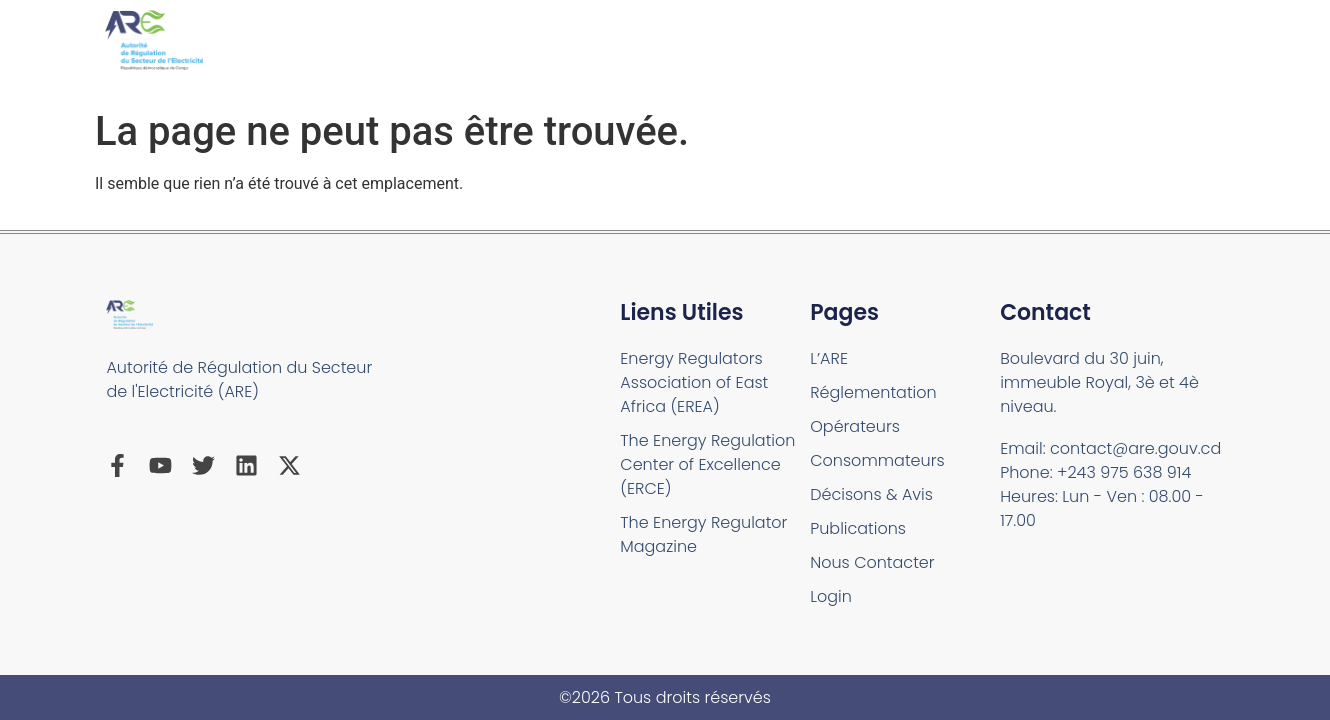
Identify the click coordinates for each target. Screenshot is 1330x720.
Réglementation (873, 392)
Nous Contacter (872, 562)
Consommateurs (877, 460)
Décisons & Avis (871, 494)
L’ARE (829, 358)
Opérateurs (855, 426)
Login (831, 596)
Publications (858, 528)
